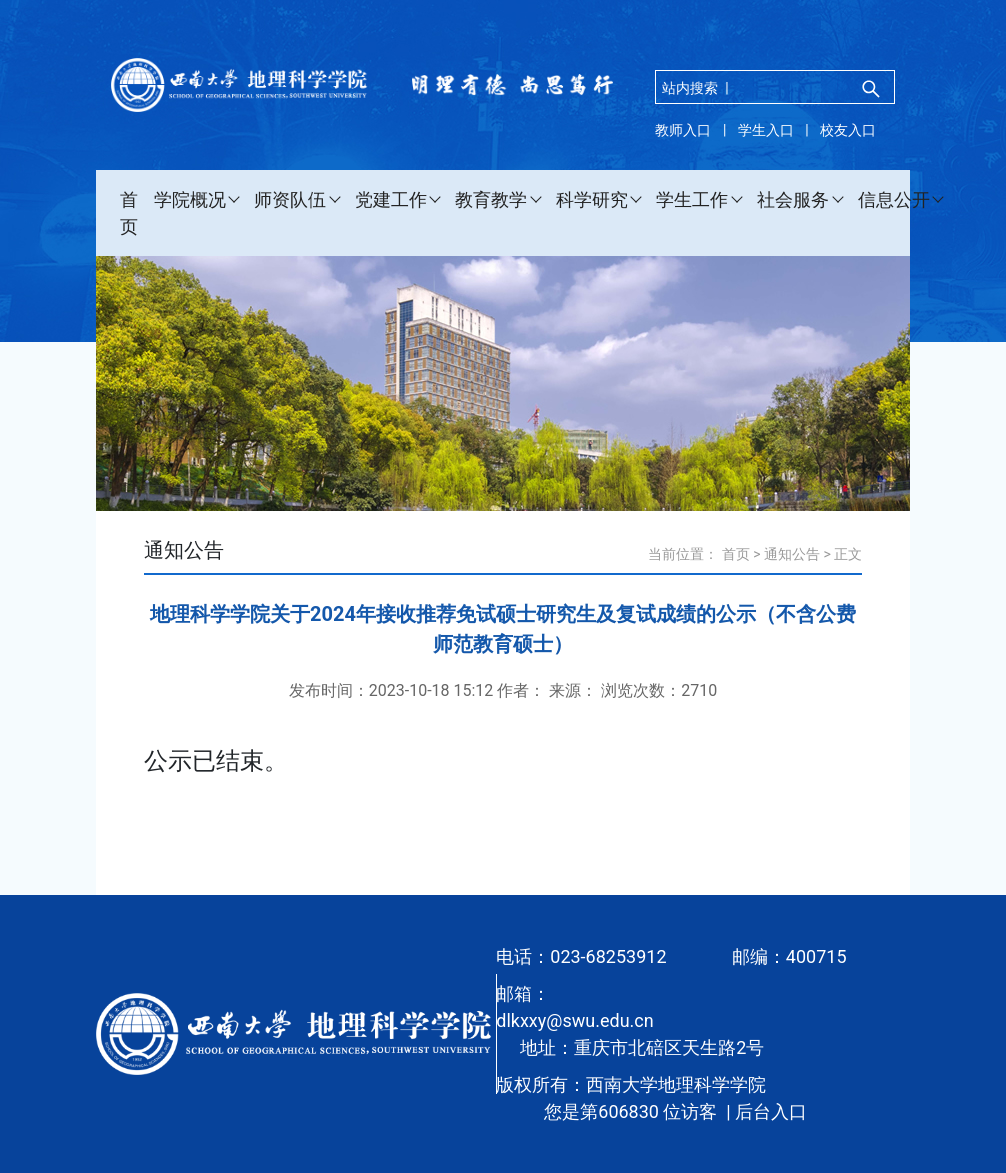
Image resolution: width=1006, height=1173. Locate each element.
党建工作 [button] (391, 199)
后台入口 (771, 1111)
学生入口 (766, 130)
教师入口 (683, 130)
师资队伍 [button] (290, 199)
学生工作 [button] (692, 199)
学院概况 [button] (190, 199)
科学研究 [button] (592, 199)
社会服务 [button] (793, 199)
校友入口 (848, 130)
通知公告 (792, 554)
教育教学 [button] (491, 199)
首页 (129, 213)
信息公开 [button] (894, 199)
